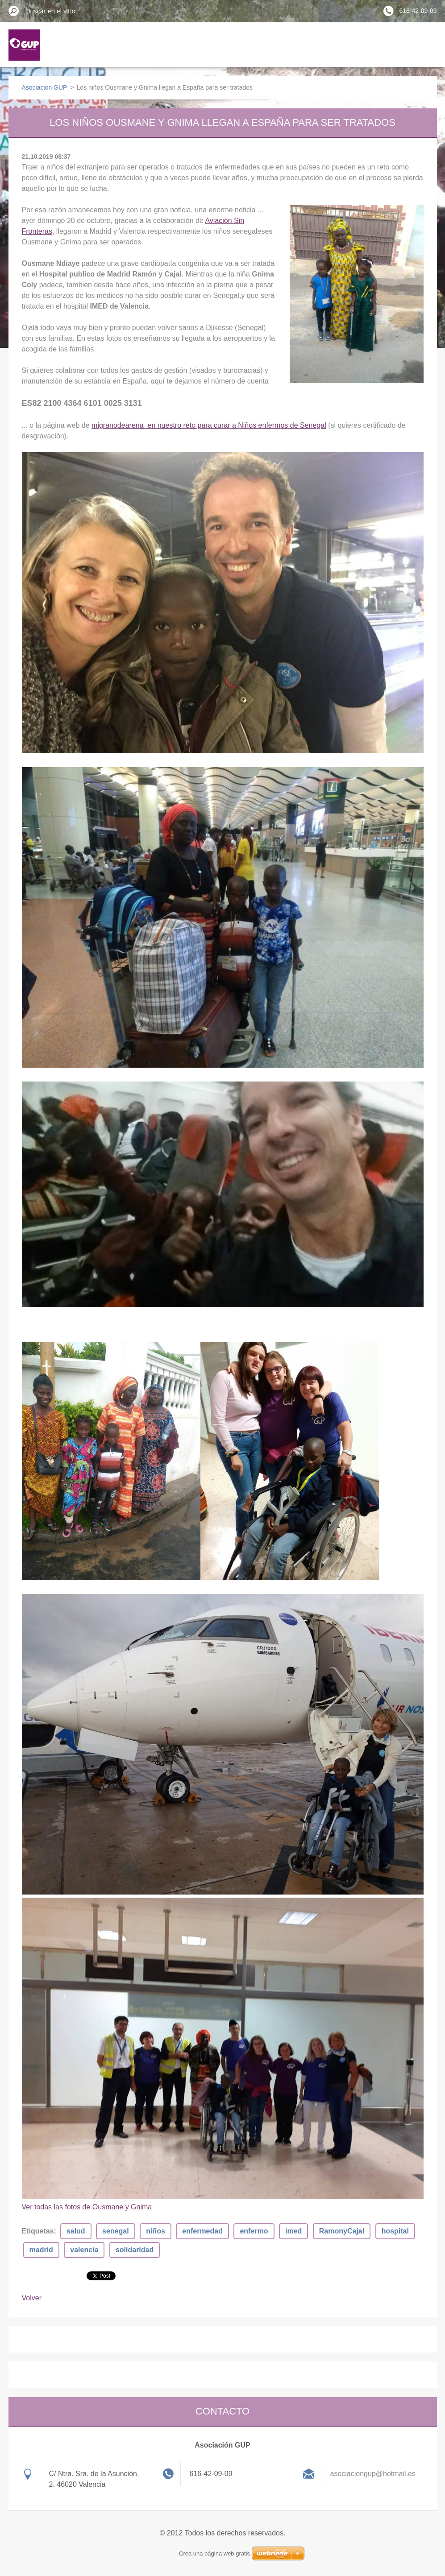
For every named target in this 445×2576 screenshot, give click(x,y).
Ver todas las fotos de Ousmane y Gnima (87, 2207)
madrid (41, 2250)
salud (76, 2231)
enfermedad (202, 2231)
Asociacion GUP (44, 87)
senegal (115, 2231)
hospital (395, 2231)
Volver (32, 2298)
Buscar (13, 11)
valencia (84, 2250)
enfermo (254, 2231)
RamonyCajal (341, 2231)
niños (155, 2231)
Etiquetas (38, 2231)
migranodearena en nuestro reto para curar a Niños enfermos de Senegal (208, 425)
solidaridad (135, 2250)
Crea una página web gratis (214, 2553)
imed (293, 2231)
